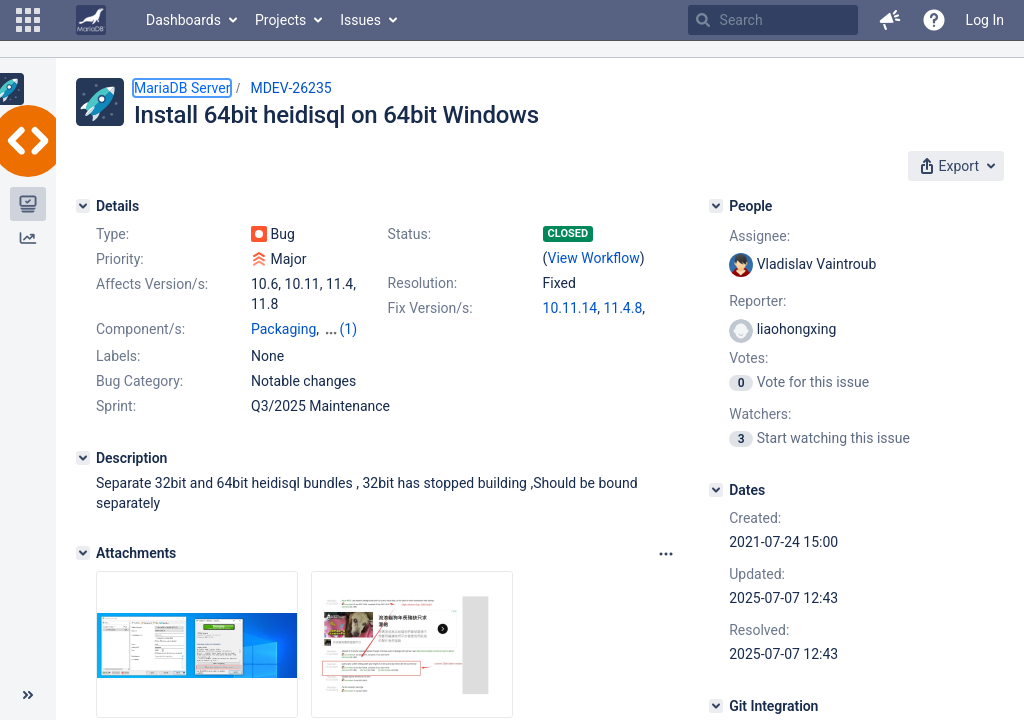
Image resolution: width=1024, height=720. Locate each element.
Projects (280, 20)
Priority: (120, 259)
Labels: (118, 356)
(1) (349, 329)
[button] (28, 20)
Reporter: (757, 301)
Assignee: (759, 236)
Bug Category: (139, 381)
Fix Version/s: (430, 308)
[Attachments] (83, 553)
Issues (360, 20)
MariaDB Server (182, 88)
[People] (716, 206)
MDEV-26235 (290, 88)
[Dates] (716, 490)
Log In (985, 20)
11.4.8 (622, 308)
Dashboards (183, 20)
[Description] (83, 458)
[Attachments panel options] (666, 554)
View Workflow (594, 258)
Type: (112, 234)
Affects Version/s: (152, 284)
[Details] (83, 206)
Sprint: (116, 406)
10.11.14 (570, 308)
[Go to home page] (91, 20)
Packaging (283, 329)
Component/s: (140, 329)
